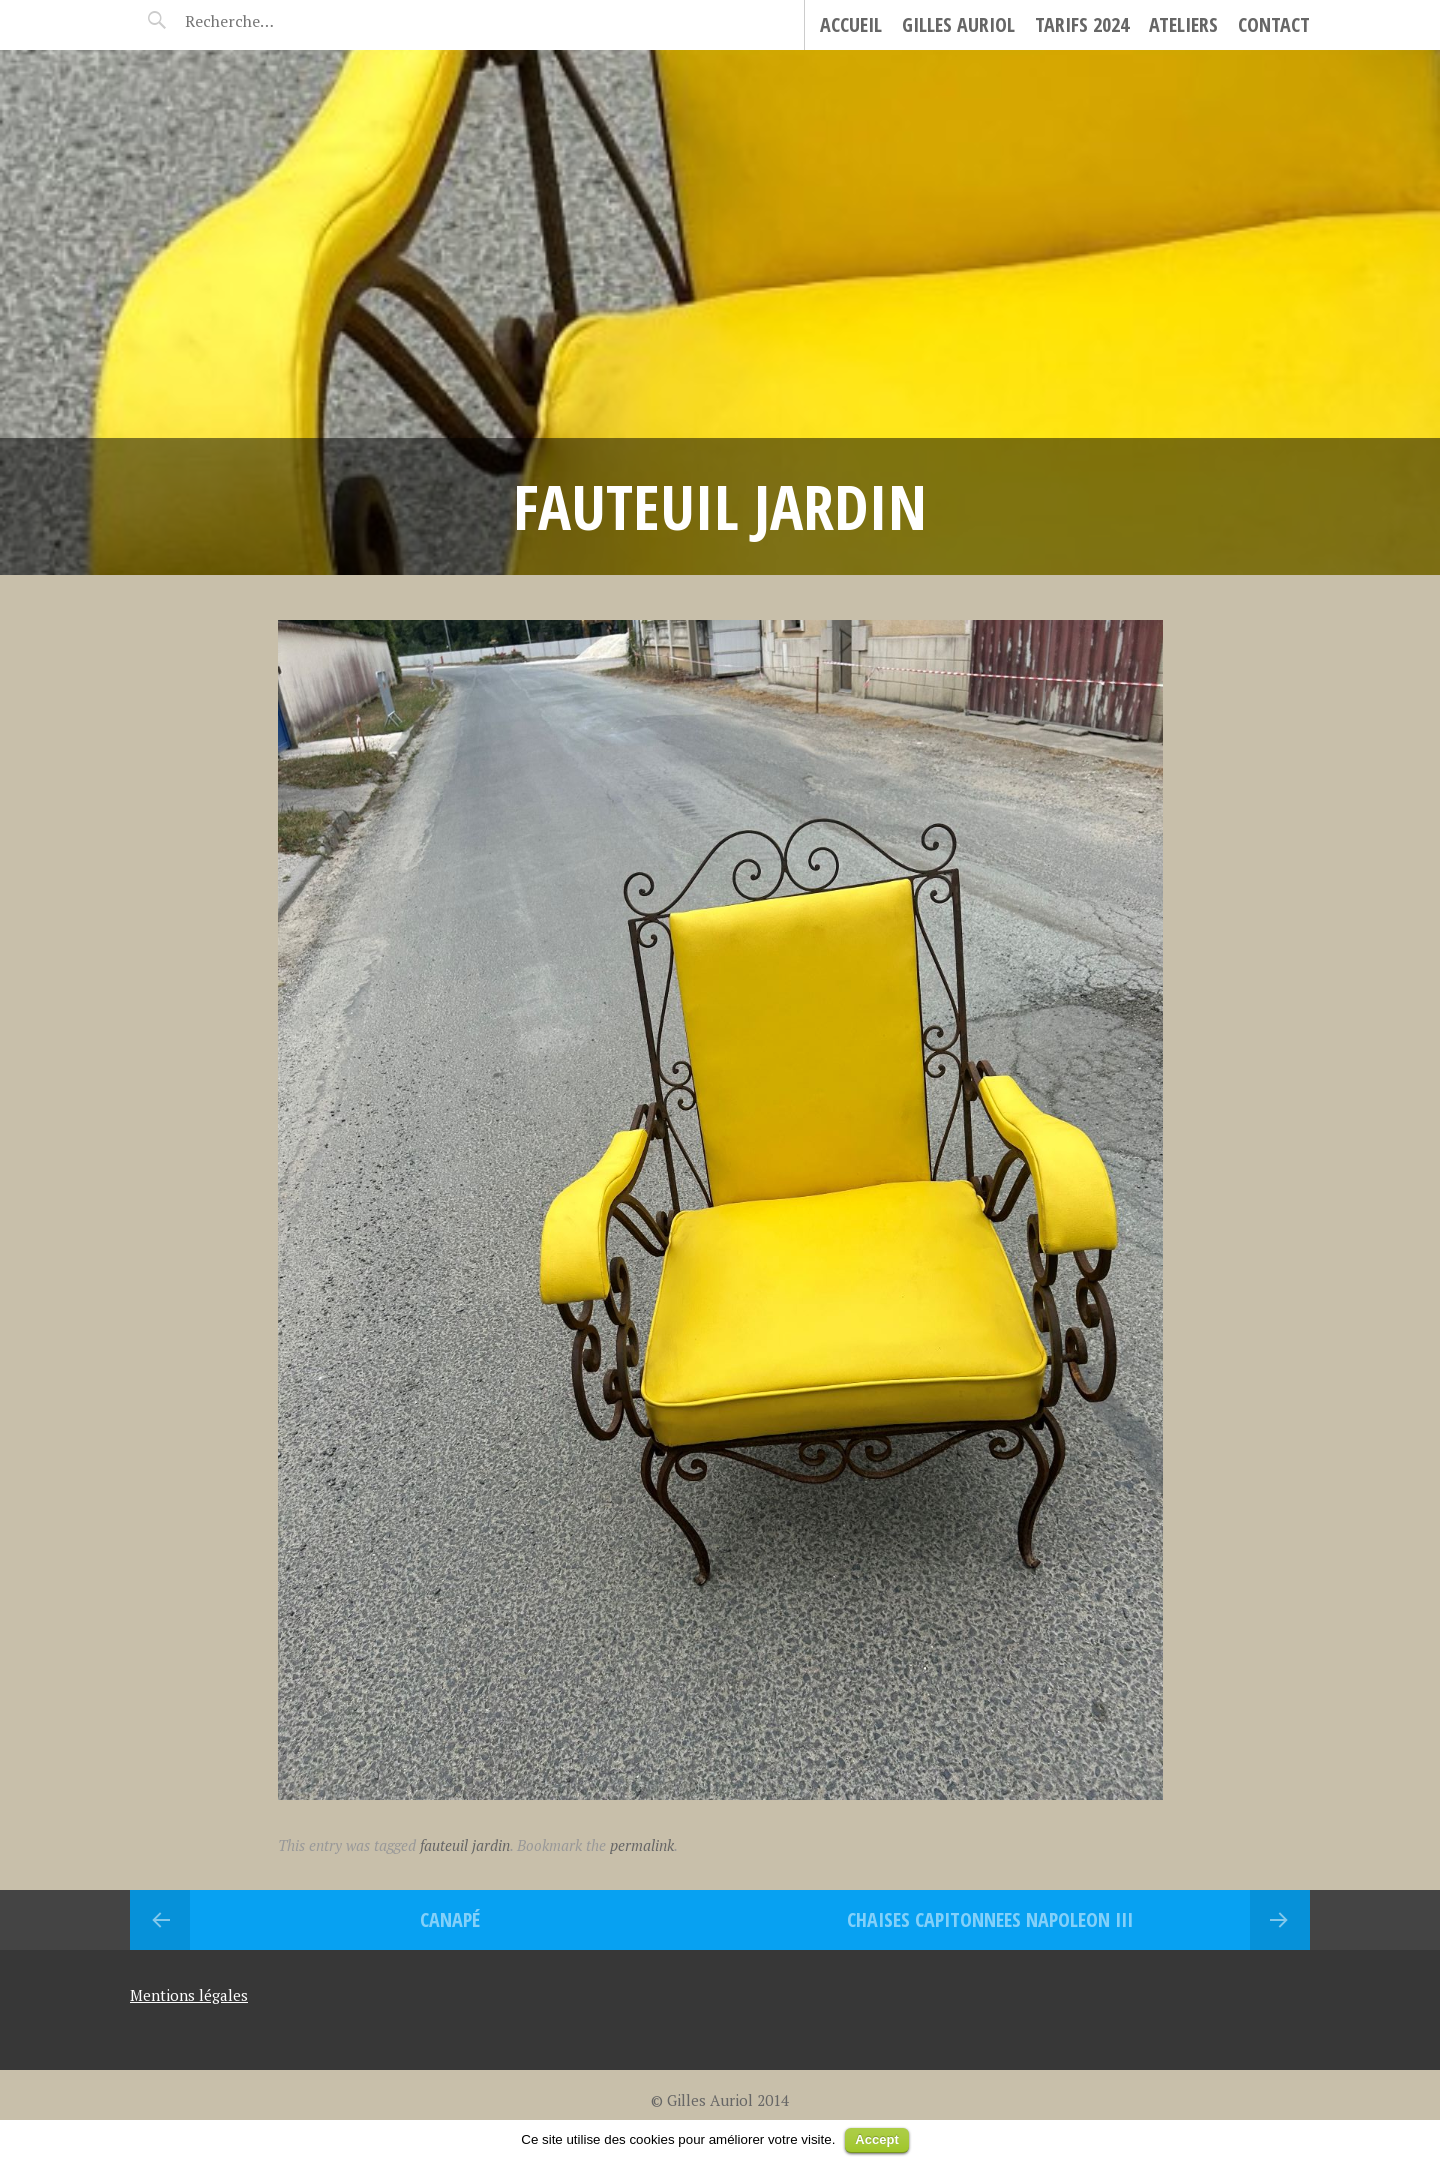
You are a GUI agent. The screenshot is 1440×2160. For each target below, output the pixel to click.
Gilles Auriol (958, 24)
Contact (1274, 24)
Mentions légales (189, 1995)
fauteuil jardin (465, 1845)
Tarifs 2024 (1082, 24)
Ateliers (1183, 24)
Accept (876, 2139)
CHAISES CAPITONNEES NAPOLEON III (990, 1919)
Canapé (450, 1919)
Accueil (851, 24)
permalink (642, 1845)
